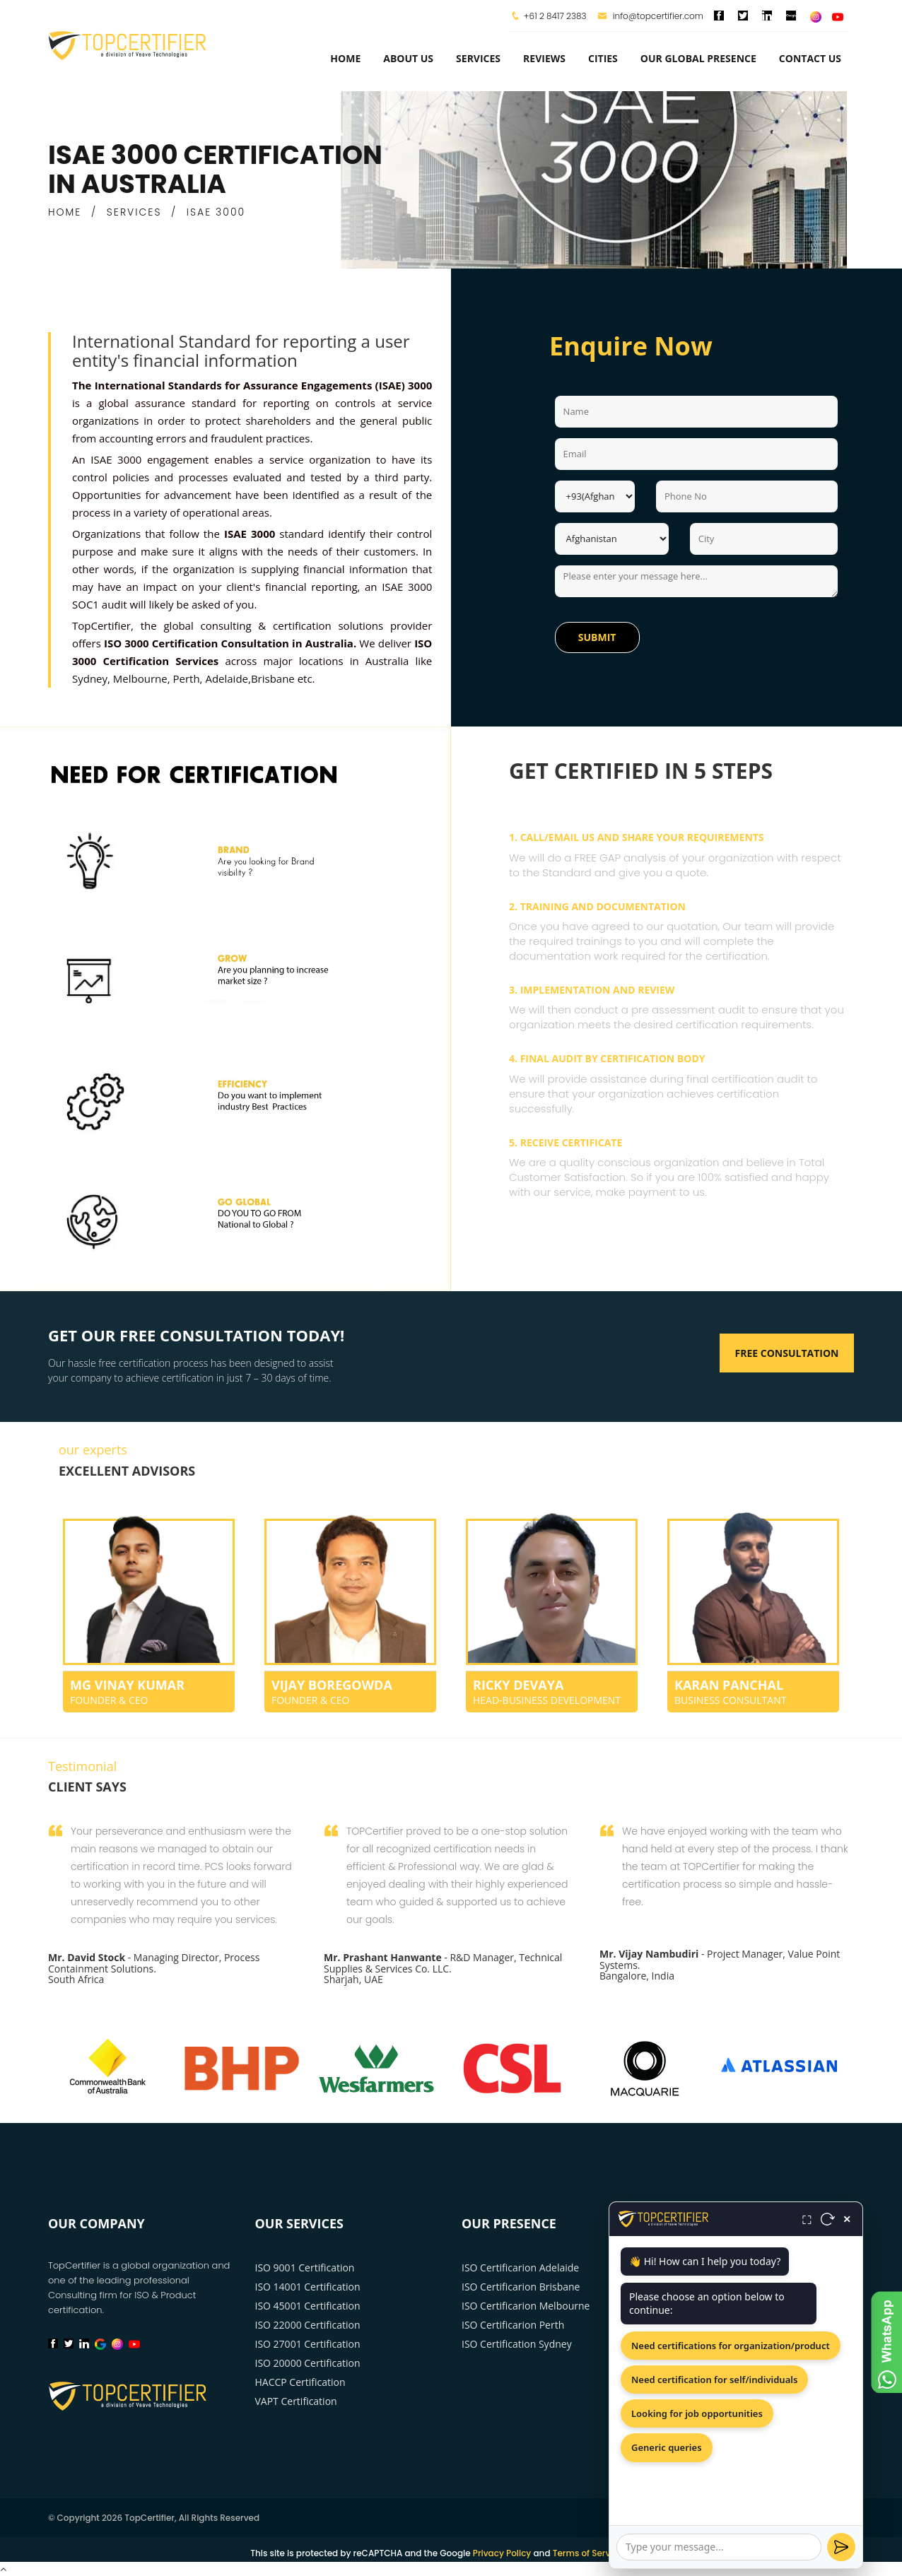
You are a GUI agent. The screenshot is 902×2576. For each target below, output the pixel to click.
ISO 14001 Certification (308, 2286)
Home (345, 58)
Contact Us (810, 58)
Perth (185, 678)
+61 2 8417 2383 (555, 16)
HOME (64, 212)
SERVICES (134, 212)
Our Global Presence (698, 58)
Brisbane (273, 678)
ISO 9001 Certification (305, 2267)
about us (408, 58)
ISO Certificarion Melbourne (526, 2305)
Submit (597, 637)
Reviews (544, 58)
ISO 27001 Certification (308, 2344)
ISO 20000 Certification (308, 2363)
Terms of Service (588, 2553)
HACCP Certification (300, 2382)
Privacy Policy (502, 2553)
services (478, 58)
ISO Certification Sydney (517, 2344)
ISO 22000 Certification (308, 2324)
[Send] (841, 2547)
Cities (603, 58)
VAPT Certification (296, 2401)
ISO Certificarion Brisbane (521, 2286)
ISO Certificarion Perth (513, 2324)
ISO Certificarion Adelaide (520, 2267)
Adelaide (226, 678)
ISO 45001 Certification (308, 2305)
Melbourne (140, 678)
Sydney (89, 678)
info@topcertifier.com (650, 16)
